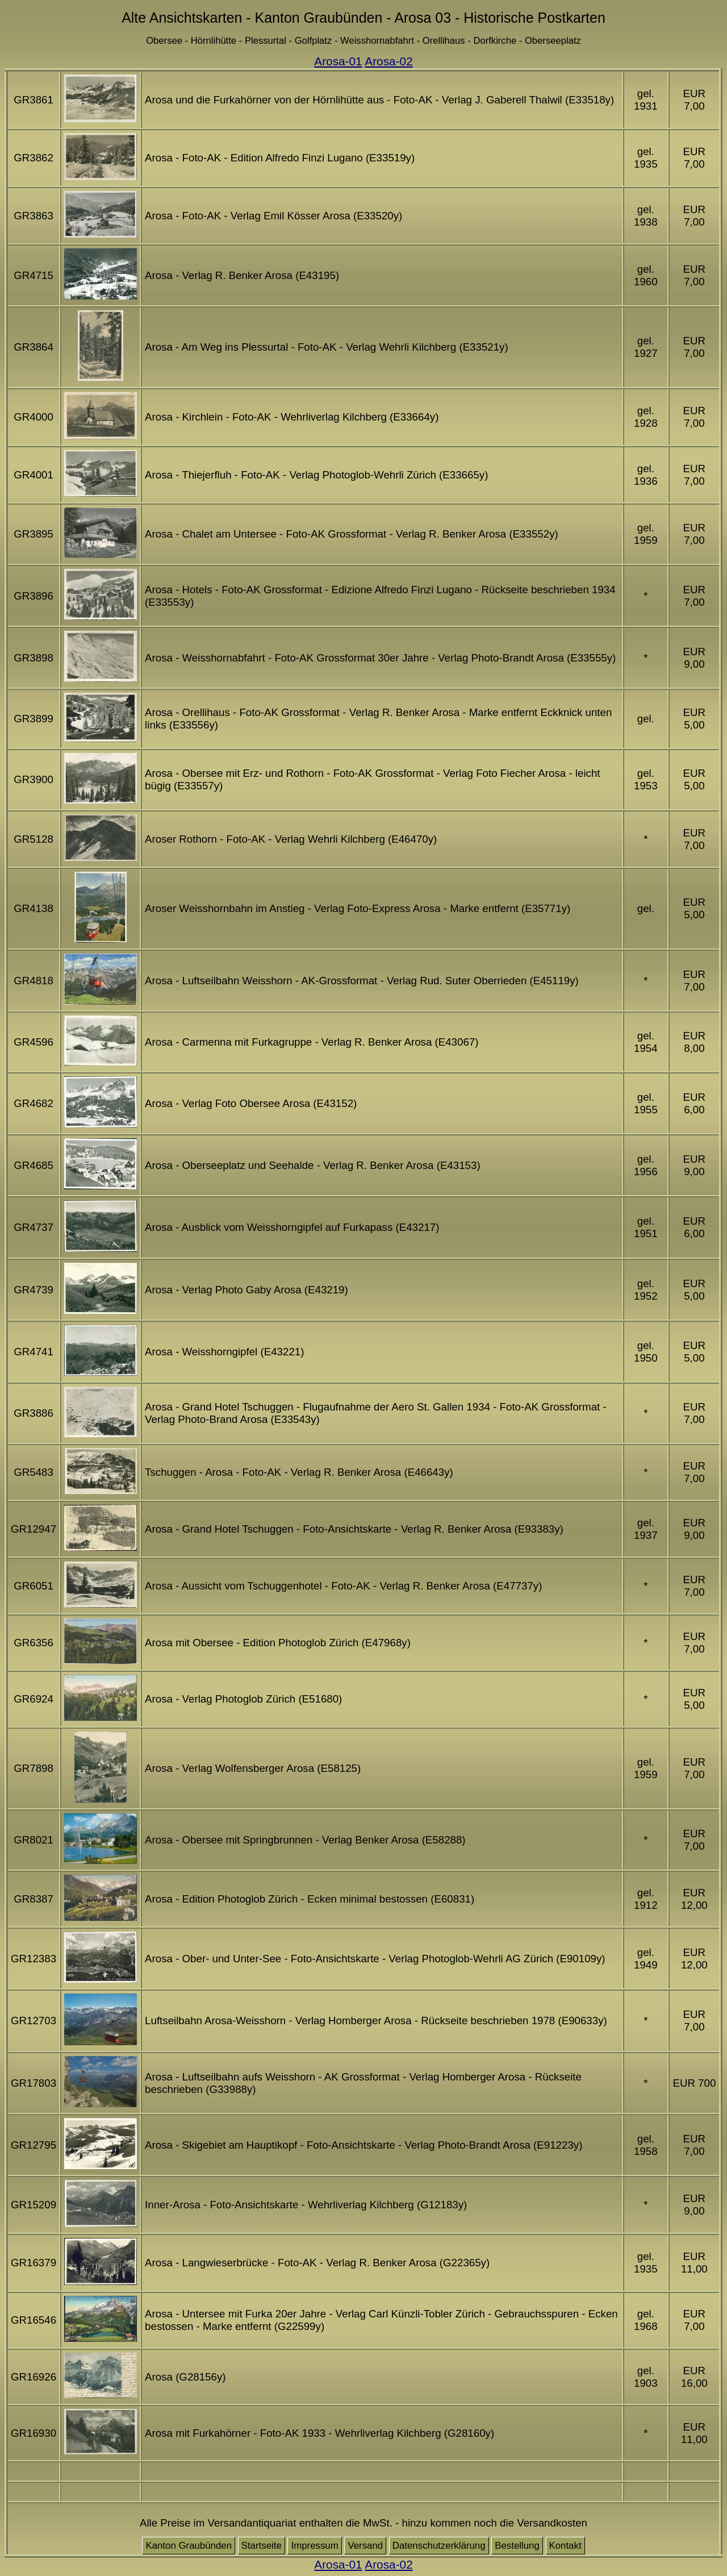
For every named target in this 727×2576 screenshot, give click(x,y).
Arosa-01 (338, 61)
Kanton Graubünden (188, 2545)
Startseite (261, 2545)
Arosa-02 (388, 61)
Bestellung (517, 2545)
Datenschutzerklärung (439, 2545)
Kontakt (565, 2545)
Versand (365, 2545)
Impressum (314, 2545)
